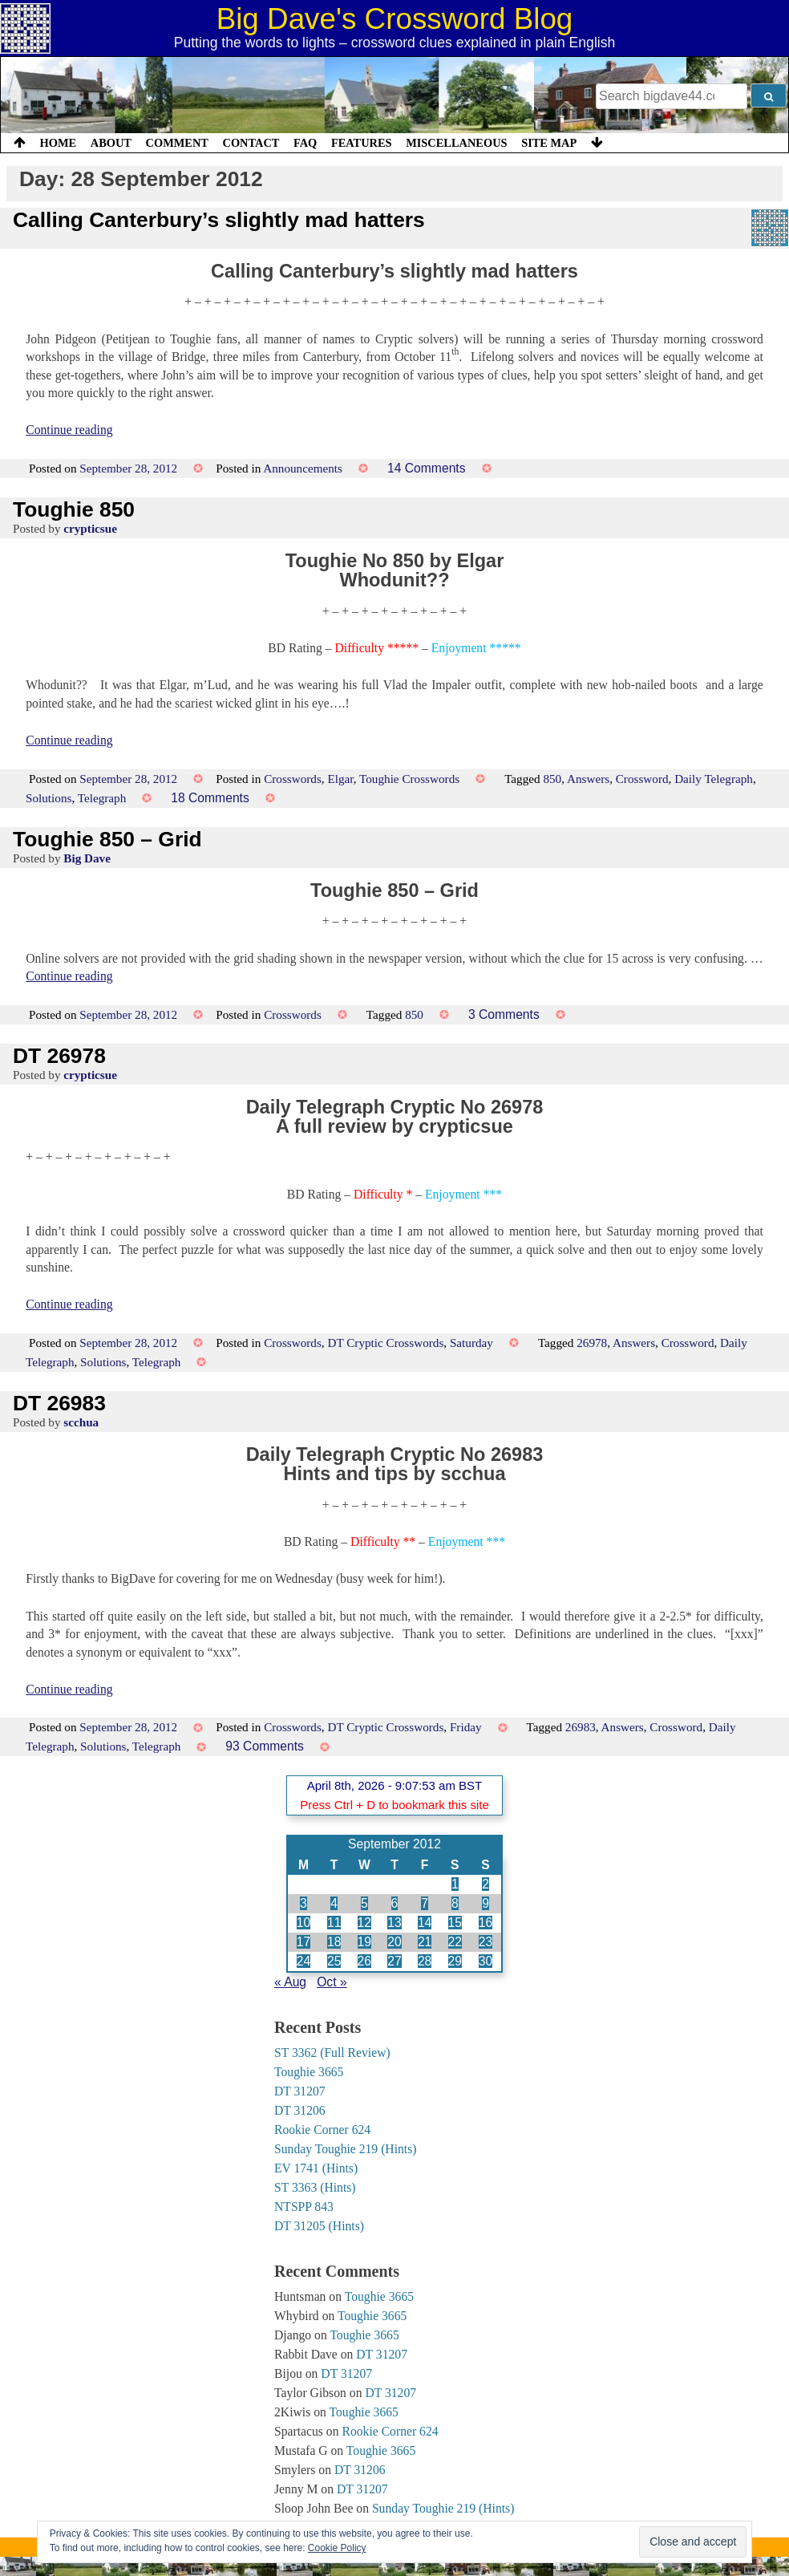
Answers (588, 778)
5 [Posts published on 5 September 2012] (364, 1903)
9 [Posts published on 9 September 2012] (485, 1903)
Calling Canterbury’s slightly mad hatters (219, 220)
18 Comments (210, 798)
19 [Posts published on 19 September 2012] (364, 1942)
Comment (177, 142)
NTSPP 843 (304, 2206)
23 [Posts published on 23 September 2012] (485, 1942)
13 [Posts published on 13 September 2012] (394, 1922)
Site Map (549, 142)
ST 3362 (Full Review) (332, 2052)
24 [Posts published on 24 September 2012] (303, 1961)
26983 (580, 1727)
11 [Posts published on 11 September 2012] (334, 1922)
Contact (250, 142)
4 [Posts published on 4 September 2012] (334, 1903)
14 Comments (426, 468)
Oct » (331, 1982)
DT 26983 (59, 1403)
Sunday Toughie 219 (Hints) (345, 2149)
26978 (592, 1342)
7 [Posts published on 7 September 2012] (424, 1903)
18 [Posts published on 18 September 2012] (334, 1942)
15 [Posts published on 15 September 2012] (455, 1922)
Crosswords (293, 778)
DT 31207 (300, 2091)
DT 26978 (59, 1056)
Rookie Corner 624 (322, 2129)
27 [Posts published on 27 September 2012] (394, 1961)
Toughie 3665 (308, 2072)
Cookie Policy (337, 2548)
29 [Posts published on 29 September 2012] (455, 1961)
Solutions (48, 798)
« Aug (290, 1982)
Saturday (471, 1342)
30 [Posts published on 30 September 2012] (485, 1961)
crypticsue (90, 528)
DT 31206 (300, 2110)
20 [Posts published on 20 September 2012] (394, 1942)
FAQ (305, 142)
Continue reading (69, 429)
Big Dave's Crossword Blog (394, 18)
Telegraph (102, 798)
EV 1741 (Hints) (316, 2168)
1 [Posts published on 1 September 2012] (455, 1884)
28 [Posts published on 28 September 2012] (424, 1961)
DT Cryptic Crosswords (385, 1342)
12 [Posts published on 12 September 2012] (364, 1922)
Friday (466, 1727)
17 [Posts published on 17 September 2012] (303, 1942)
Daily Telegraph (713, 778)
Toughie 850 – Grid (107, 839)
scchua (81, 1422)
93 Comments (264, 1746)
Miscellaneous (456, 142)
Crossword (642, 778)
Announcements (302, 468)
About (111, 142)
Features (361, 142)
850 (552, 778)
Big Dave (87, 858)
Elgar (340, 778)
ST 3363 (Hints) (315, 2187)
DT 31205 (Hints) (319, 2226)
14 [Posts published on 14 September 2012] (424, 1922)
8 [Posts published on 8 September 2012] (455, 1903)
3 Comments (504, 1014)
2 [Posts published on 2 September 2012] (485, 1884)
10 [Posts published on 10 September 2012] (303, 1922)
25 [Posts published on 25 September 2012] (334, 1961)
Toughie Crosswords (409, 778)
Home (58, 142)
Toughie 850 (74, 509)
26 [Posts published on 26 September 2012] (364, 1961)
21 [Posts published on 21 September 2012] (424, 1942)
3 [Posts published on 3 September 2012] (303, 1903)
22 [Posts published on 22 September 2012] (455, 1942)
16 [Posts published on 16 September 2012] (485, 1922)
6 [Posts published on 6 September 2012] (395, 1903)
